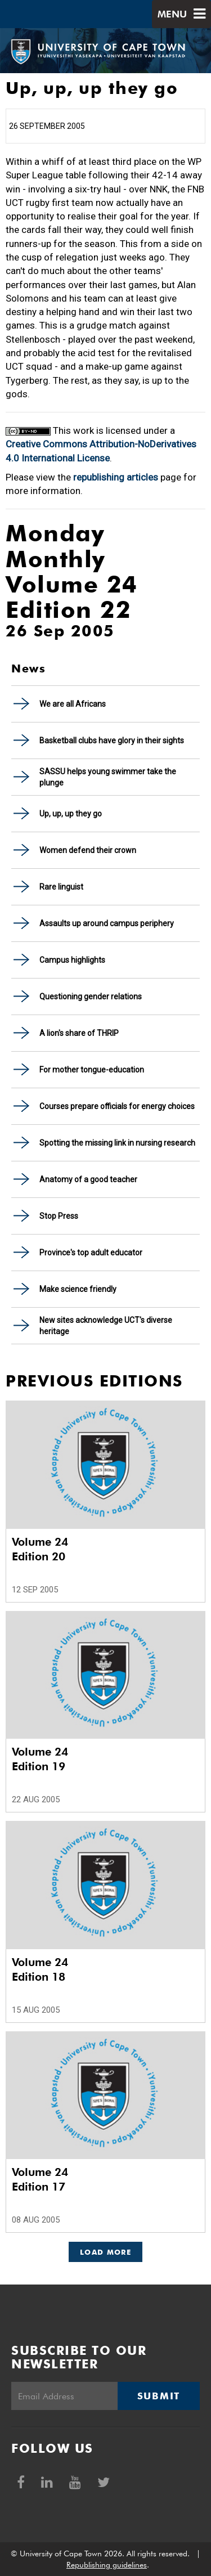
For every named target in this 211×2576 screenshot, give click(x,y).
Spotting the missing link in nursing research (117, 1142)
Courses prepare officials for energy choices (117, 1106)
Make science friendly (77, 1289)
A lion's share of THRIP (79, 1033)
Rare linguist (61, 886)
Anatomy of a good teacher (88, 1179)
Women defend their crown (87, 850)
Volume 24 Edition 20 (40, 1549)
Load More (105, 2251)
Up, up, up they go (70, 813)
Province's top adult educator (90, 1252)
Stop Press (58, 1215)
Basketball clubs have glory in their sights (111, 740)
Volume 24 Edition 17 (40, 2179)
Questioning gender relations (90, 996)
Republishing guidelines (106, 2564)
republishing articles (115, 477)
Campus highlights (72, 959)
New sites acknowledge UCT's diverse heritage (105, 1326)
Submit (158, 2396)
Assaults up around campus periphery (106, 923)
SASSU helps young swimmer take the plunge (107, 777)
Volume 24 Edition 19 (40, 1759)
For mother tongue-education (91, 1069)
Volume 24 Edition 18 (40, 1969)
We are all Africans (72, 703)
